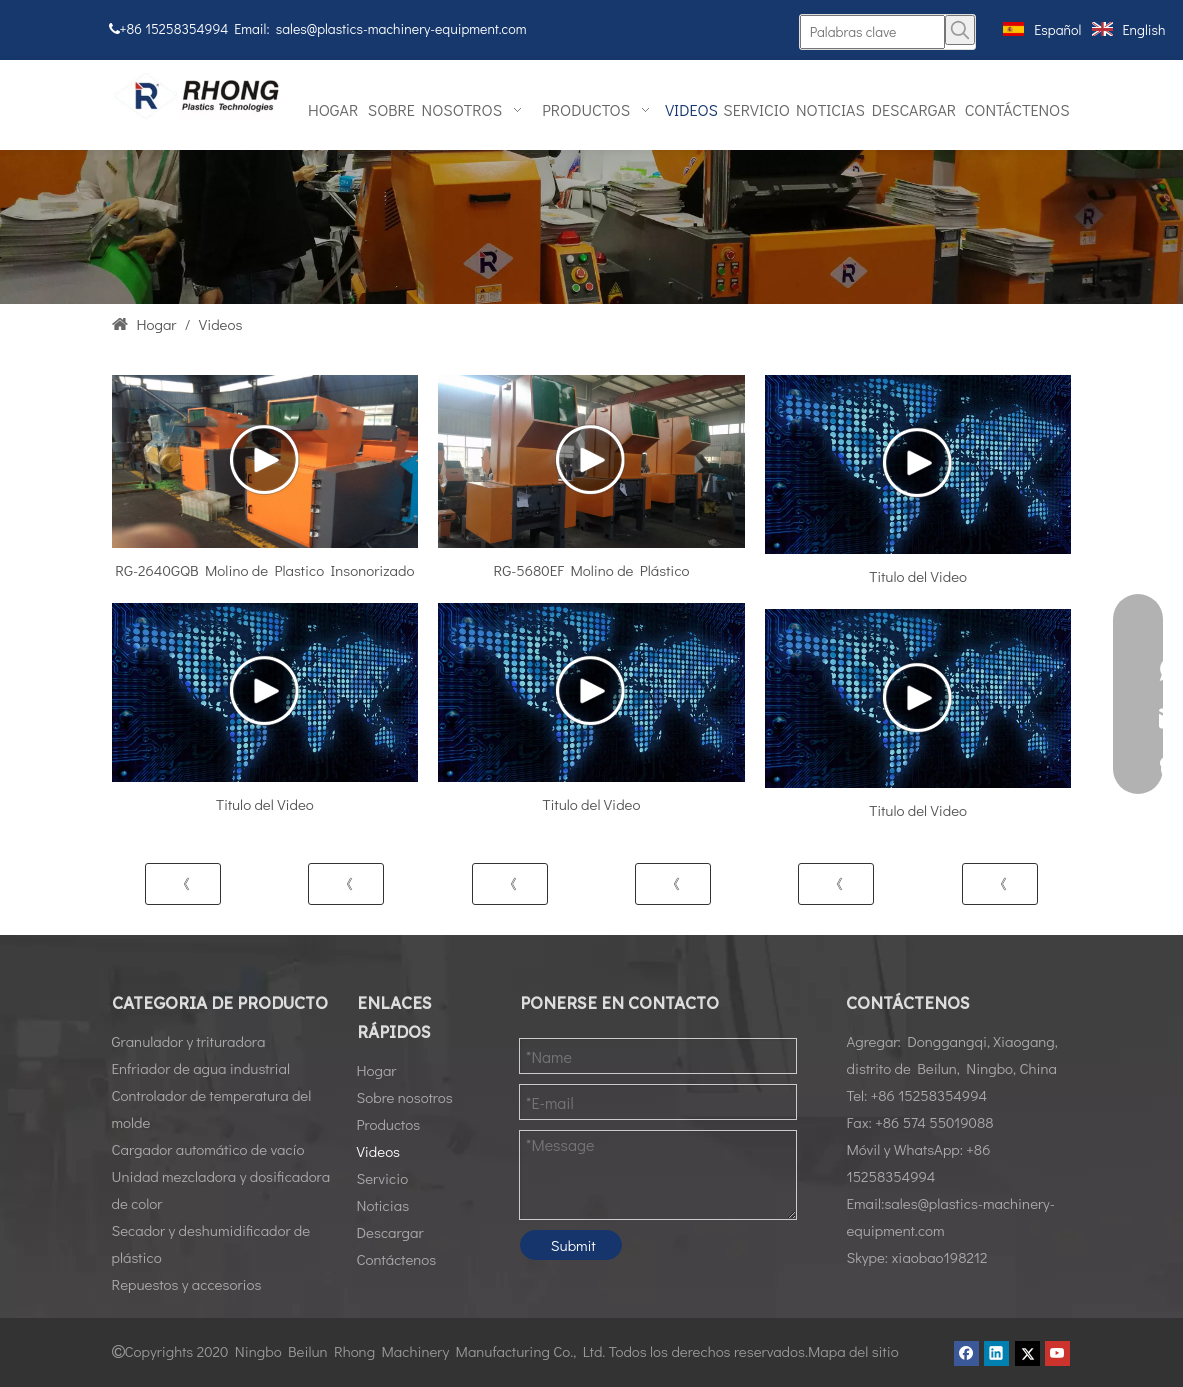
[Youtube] (1057, 1352)
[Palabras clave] (872, 32)
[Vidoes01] (591, 227)
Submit (573, 1245)
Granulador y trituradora (189, 1041)
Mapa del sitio (853, 1351)
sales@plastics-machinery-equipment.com (401, 28)
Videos (379, 1151)
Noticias (383, 1205)
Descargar (390, 1232)
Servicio (383, 1178)
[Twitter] (1027, 1352)
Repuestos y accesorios (187, 1284)
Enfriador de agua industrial (201, 1068)
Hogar (377, 1070)
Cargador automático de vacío (208, 1149)
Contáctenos (397, 1259)
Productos (389, 1124)
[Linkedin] (996, 1352)
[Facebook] (966, 1352)
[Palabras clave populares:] (960, 30)
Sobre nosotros (405, 1097)
